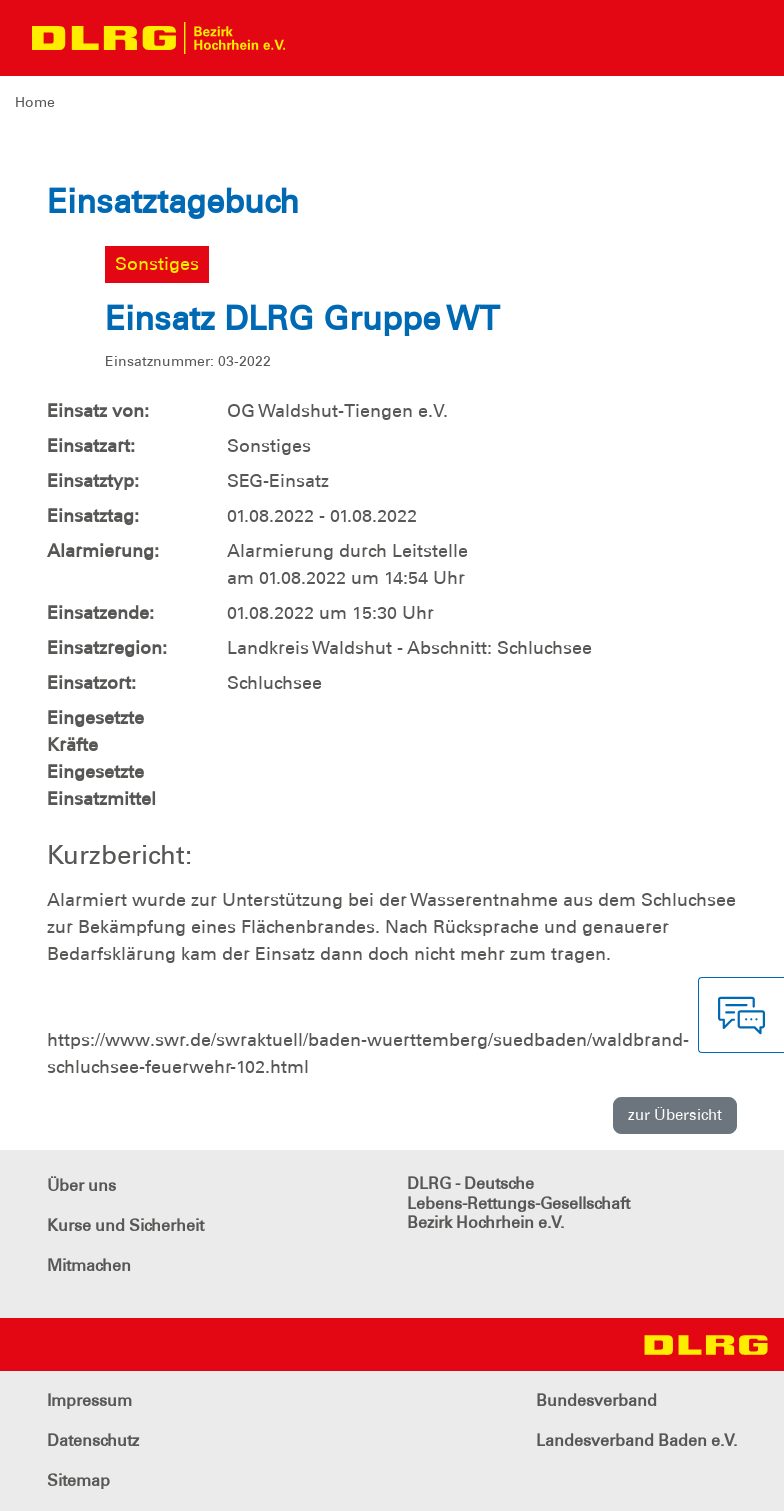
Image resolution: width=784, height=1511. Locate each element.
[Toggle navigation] (318, 38)
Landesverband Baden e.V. (636, 1440)
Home (35, 102)
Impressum (89, 1400)
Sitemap (78, 1480)
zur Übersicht (675, 1115)
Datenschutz (93, 1440)
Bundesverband (596, 1400)
